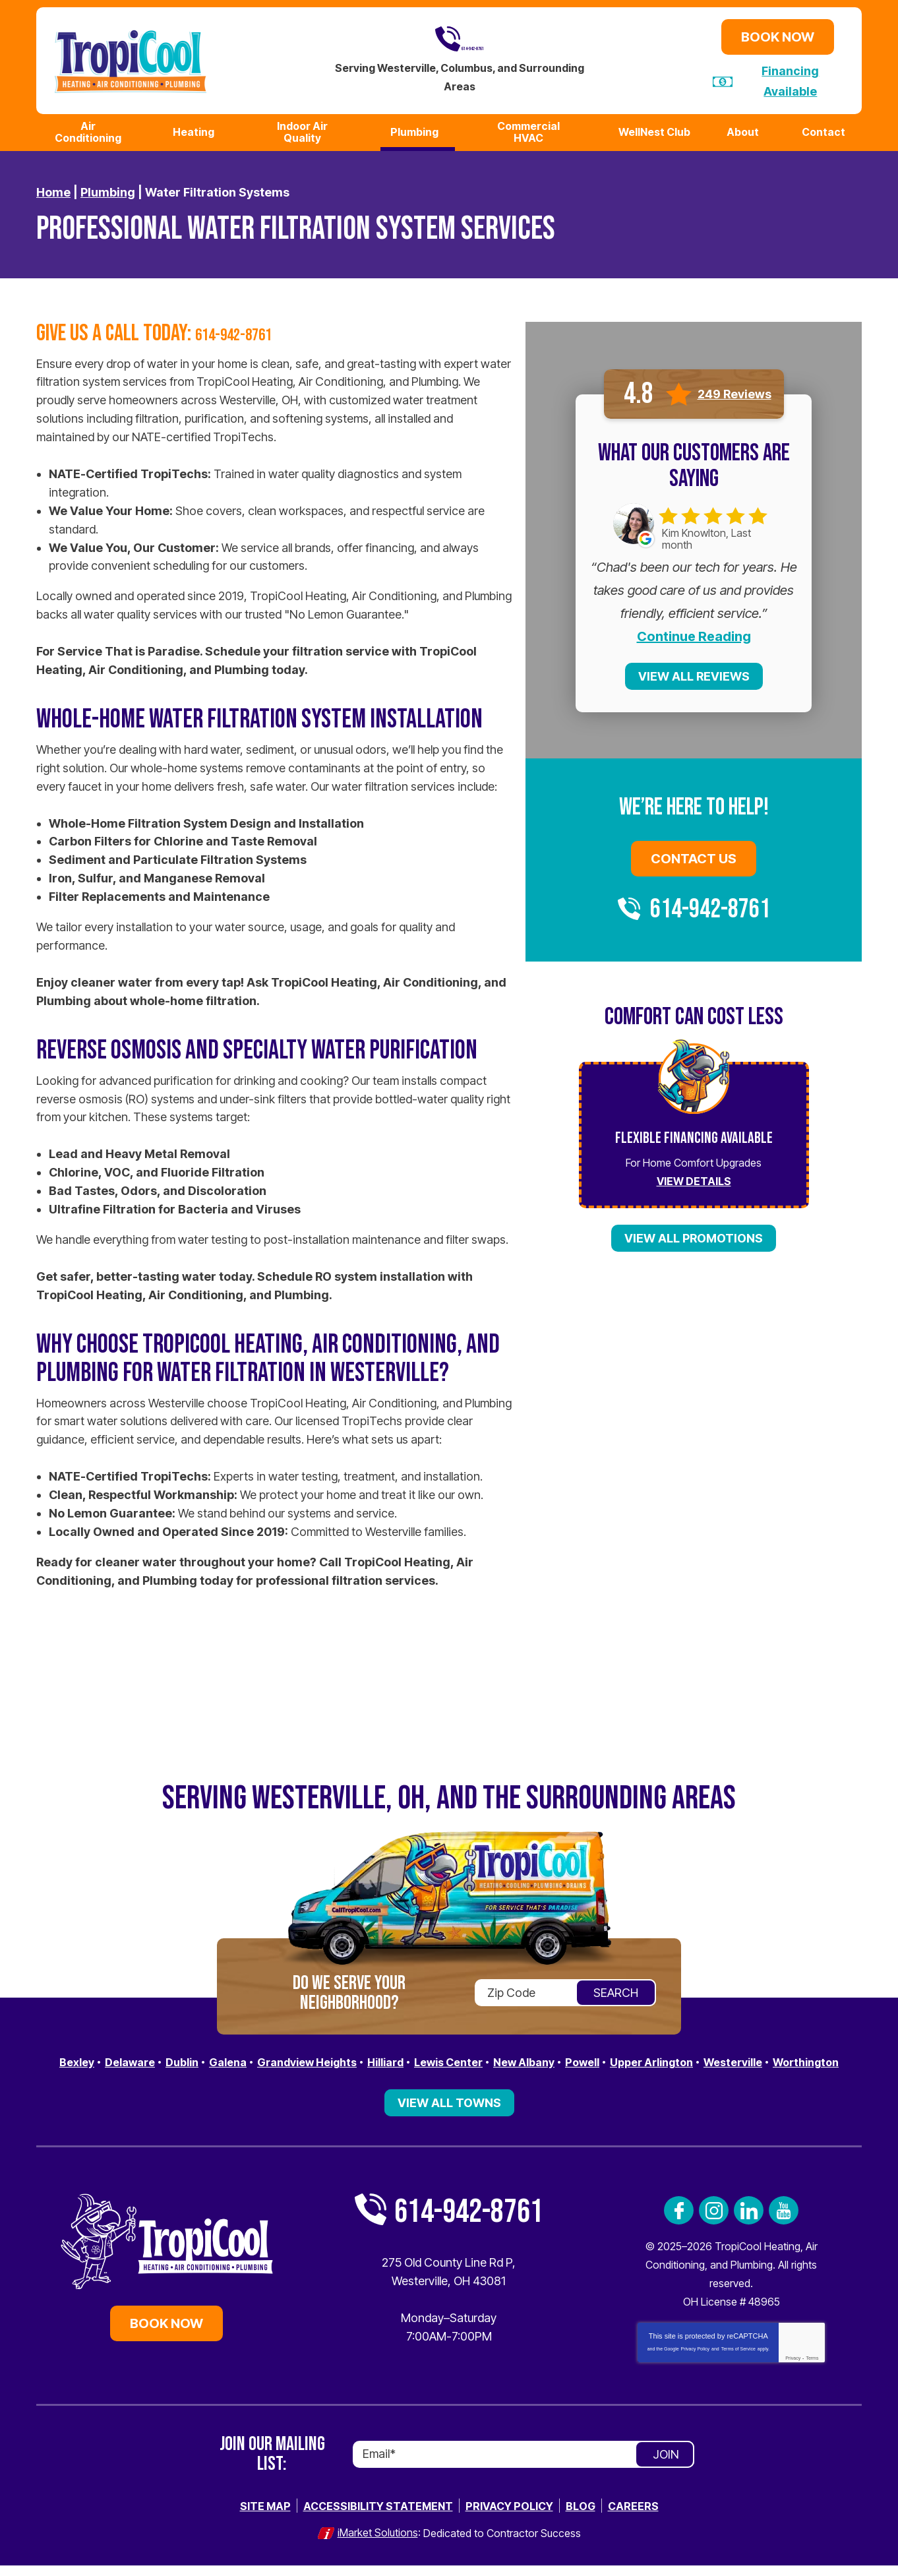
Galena (245, 2057)
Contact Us (693, 855)
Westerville (804, 2057)
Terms (812, 2370)
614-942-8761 (460, 39)
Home (53, 188)
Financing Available (791, 79)
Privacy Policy (695, 2361)
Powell (637, 2057)
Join (666, 2467)
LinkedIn (748, 2223)
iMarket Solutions (378, 2544)
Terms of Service (738, 2361)
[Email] (523, 2466)
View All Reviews (694, 672)
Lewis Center (490, 2057)
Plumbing (107, 188)
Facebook (679, 2223)
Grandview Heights (333, 2057)
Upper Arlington (713, 2057)
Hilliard (421, 2057)
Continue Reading (694, 632)
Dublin (195, 2057)
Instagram (714, 2223)
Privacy (792, 2370)
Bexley (80, 2057)
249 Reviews (734, 390)
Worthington (449, 2076)
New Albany (573, 2057)
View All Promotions (693, 1234)
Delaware (139, 2057)
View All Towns (449, 2115)
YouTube (783, 2223)
